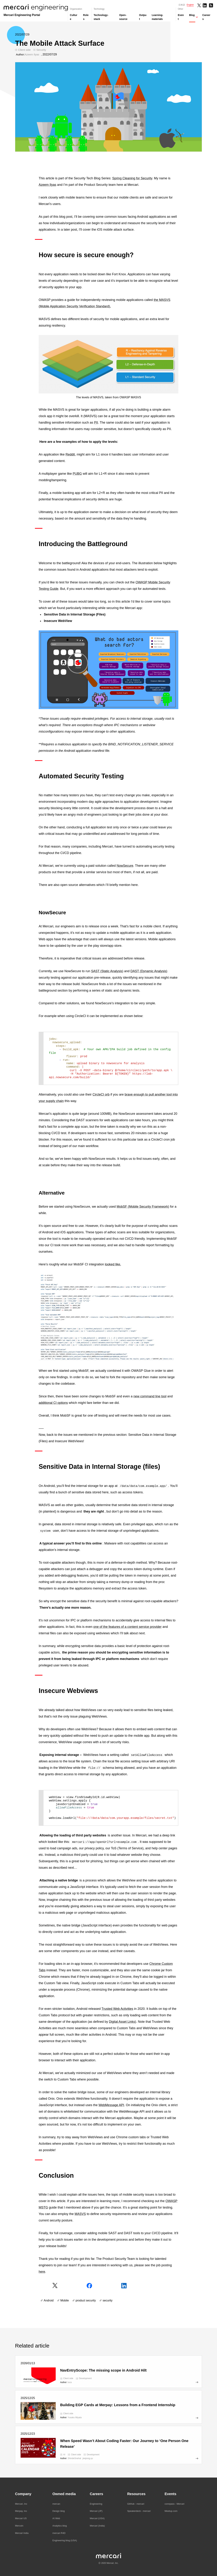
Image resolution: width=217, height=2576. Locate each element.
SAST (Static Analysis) (107, 971)
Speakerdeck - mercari (139, 2511)
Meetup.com (171, 2511)
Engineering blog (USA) (64, 2540)
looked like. (113, 1264)
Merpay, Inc (21, 2511)
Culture (73, 17)
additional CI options (53, 1403)
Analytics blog (59, 2525)
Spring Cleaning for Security (132, 178)
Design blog (58, 2511)
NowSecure (125, 865)
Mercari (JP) (96, 2511)
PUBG (77, 473)
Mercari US (21, 2518)
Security (41, 49)
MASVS (80, 2214)
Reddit (70, 454)
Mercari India (21, 2533)
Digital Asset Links (122, 2021)
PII (96, 422)
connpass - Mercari (174, 2503)
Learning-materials (157, 17)
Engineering (96, 2503)
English (190, 5)
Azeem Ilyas (47, 185)
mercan (56, 2503)
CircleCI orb (101, 1094)
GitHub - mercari (135, 2503)
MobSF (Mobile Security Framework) (143, 1206)
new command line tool (149, 1396)
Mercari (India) (97, 2525)
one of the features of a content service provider (127, 1627)
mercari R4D (59, 2533)
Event (181, 17)
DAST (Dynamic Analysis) (149, 971)
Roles (85, 17)
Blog (192, 15)
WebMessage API (111, 2105)
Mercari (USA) (97, 2518)
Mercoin (19, 2525)
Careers (206, 17)
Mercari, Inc (21, 2503)
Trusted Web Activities (117, 2009)
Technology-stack (101, 17)
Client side (24, 49)
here (42, 2271)
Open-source (123, 17)
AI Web (56, 2518)
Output (142, 17)
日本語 (182, 5)
